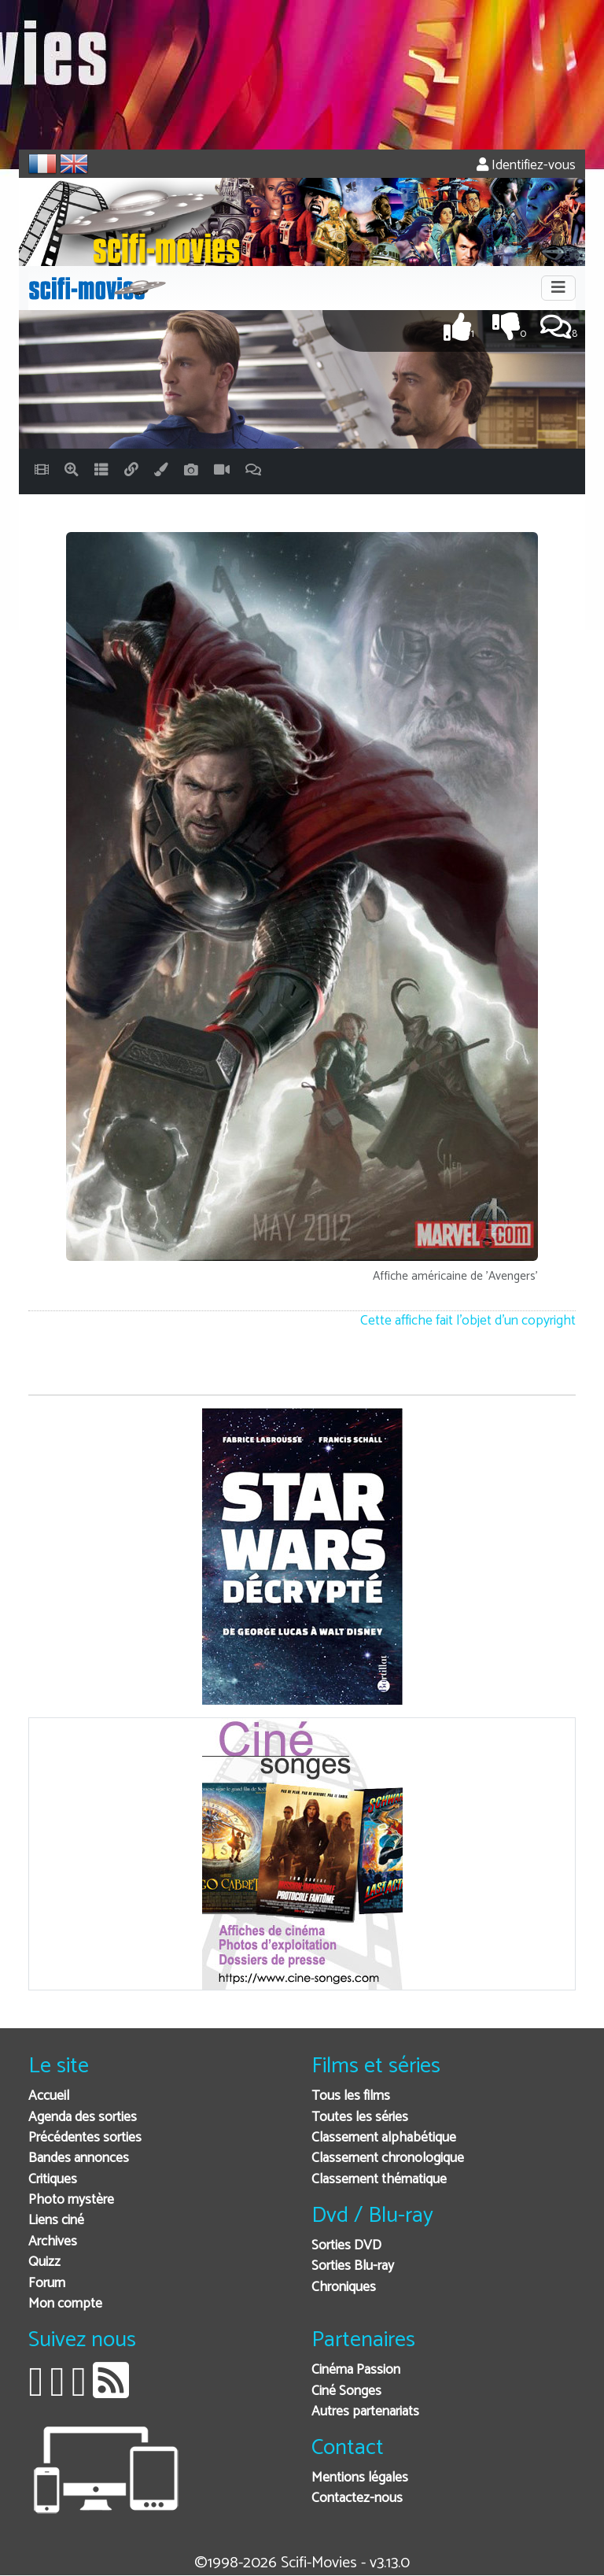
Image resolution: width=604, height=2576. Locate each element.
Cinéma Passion (355, 2370)
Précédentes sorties (85, 2138)
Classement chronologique (387, 2158)
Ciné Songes (346, 2391)
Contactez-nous (357, 2498)
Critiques (52, 2179)
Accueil (48, 2096)
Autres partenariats (365, 2411)
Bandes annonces (78, 2158)
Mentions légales (359, 2478)
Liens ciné (56, 2220)
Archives (52, 2241)
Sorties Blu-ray (352, 2266)
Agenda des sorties (82, 2117)
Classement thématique (379, 2179)
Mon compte (65, 2304)
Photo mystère (71, 2200)
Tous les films (350, 2096)
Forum (46, 2283)
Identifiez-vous (526, 165)
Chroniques (343, 2287)
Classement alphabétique (383, 2138)
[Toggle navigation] (558, 288)
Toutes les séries (359, 2117)
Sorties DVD (346, 2245)
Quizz (44, 2262)
